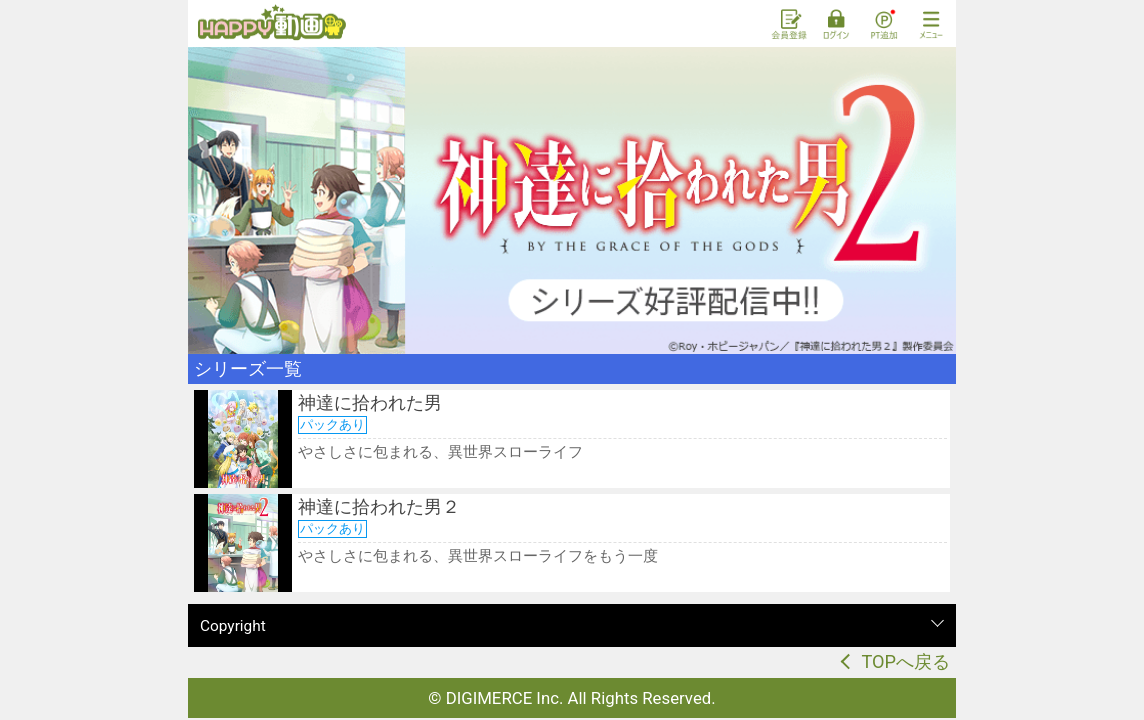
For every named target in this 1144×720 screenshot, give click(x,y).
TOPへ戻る (905, 661)
